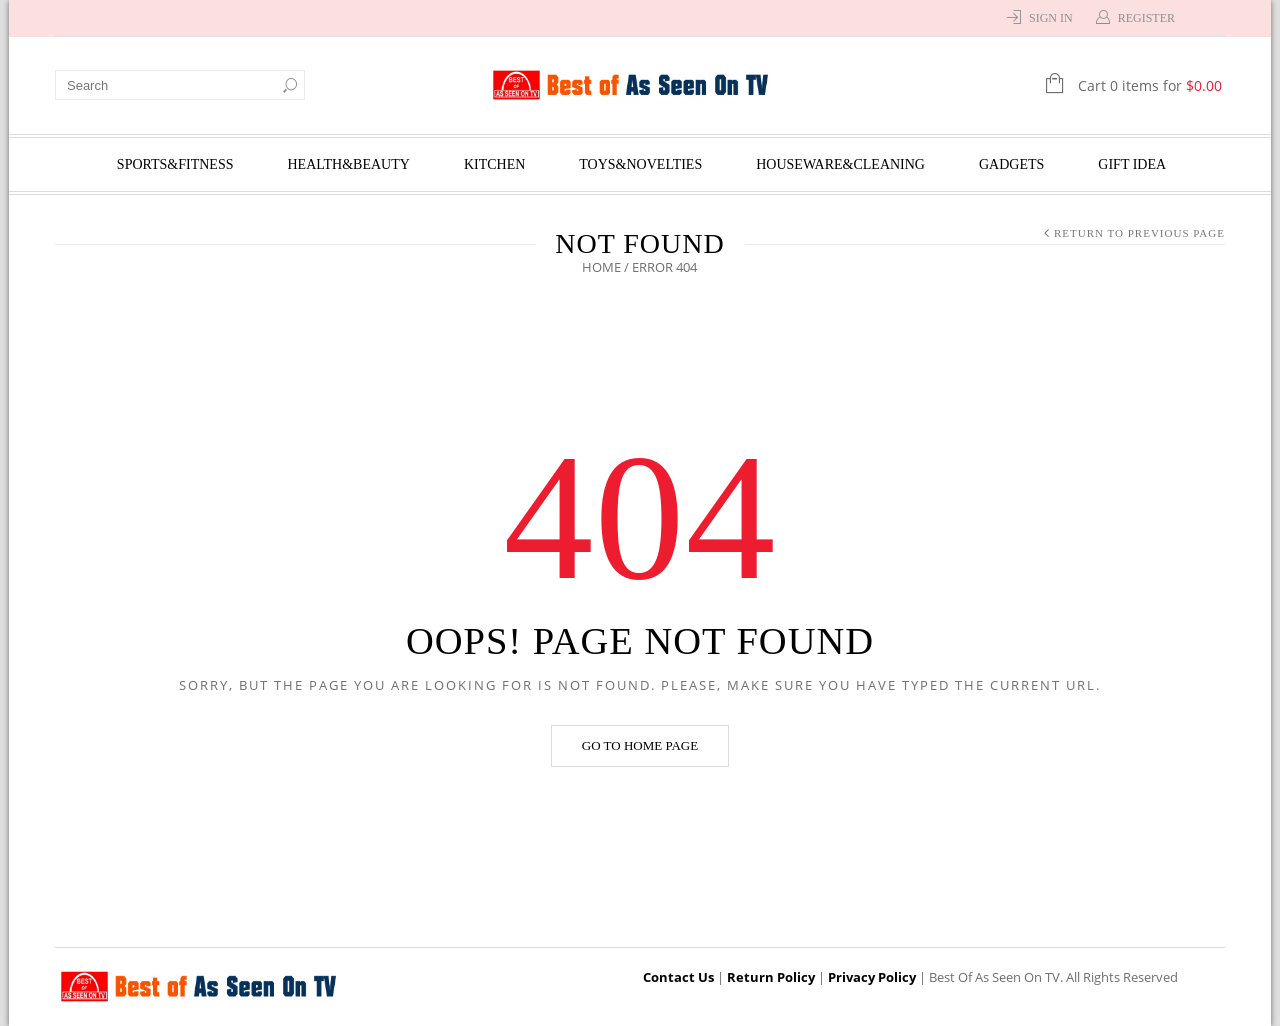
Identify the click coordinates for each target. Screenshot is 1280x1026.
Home (602, 267)
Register (1146, 18)
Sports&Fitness (175, 164)
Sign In (1051, 18)
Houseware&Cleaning (840, 164)
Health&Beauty (349, 164)
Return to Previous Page (1139, 233)
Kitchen (494, 164)
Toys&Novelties (640, 164)
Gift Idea (1132, 164)
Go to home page (640, 745)
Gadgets (1011, 164)
